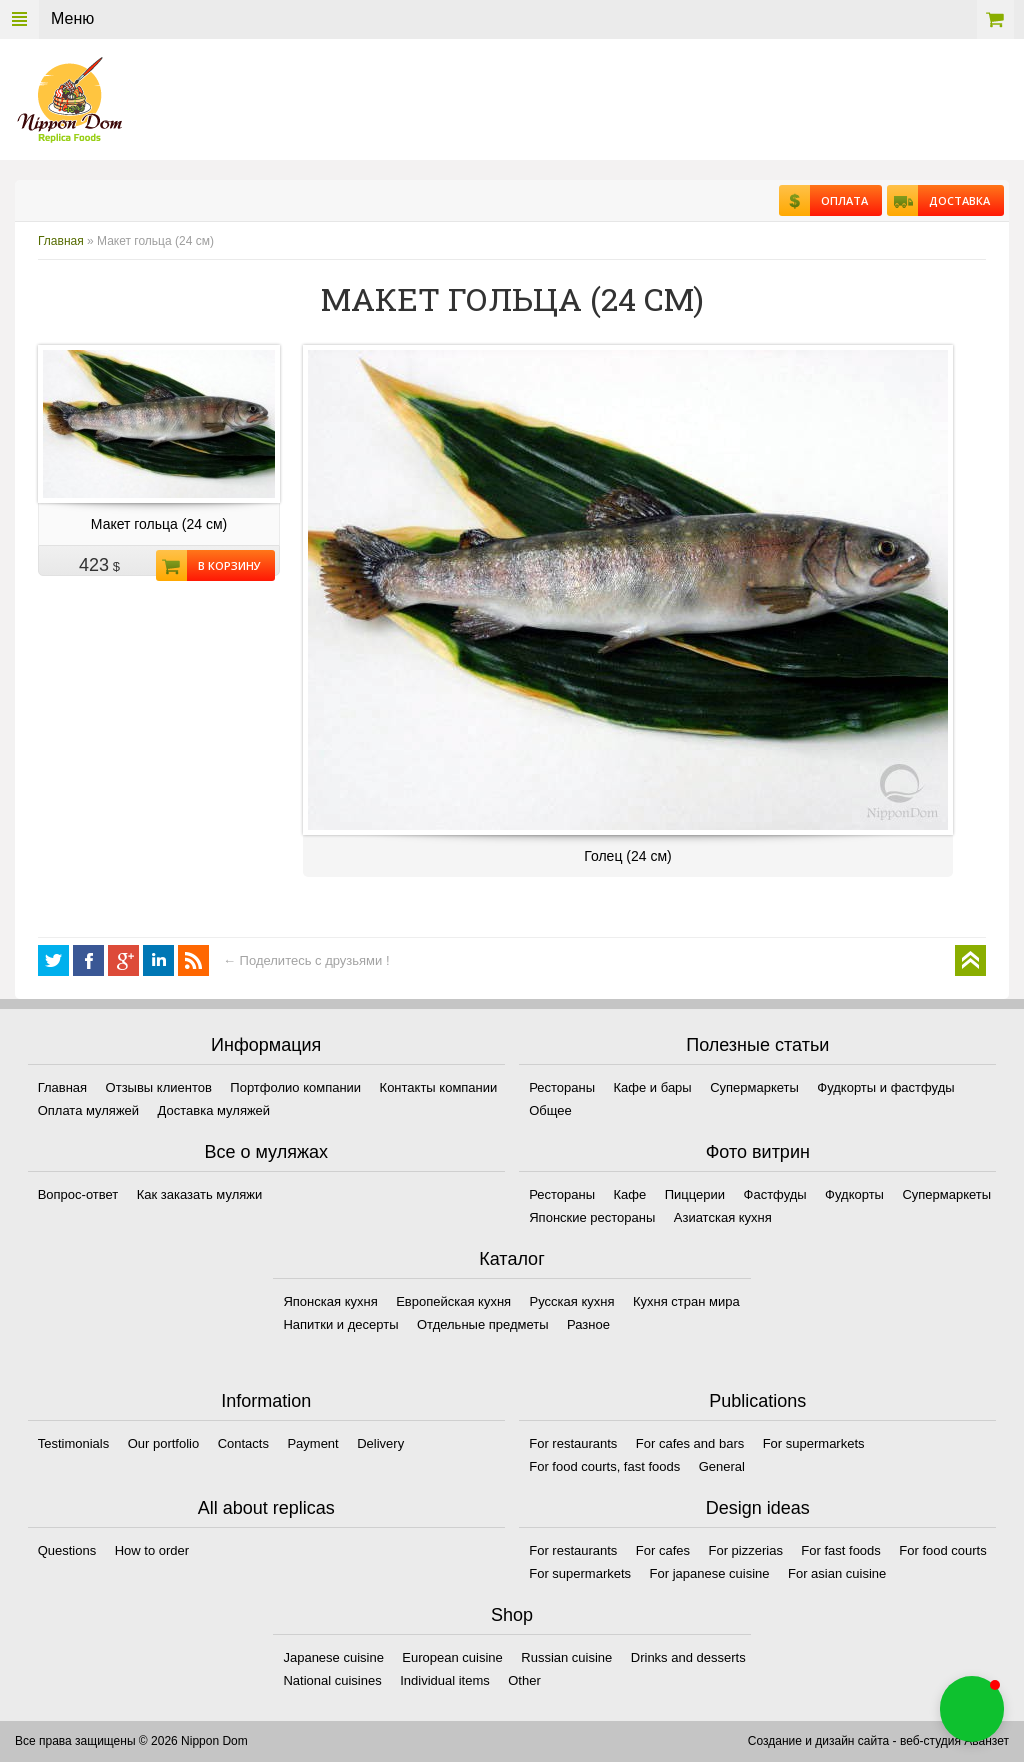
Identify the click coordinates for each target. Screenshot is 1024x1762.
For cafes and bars (690, 1443)
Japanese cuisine (333, 1657)
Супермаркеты (754, 1087)
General (722, 1466)
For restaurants (573, 1443)
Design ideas (758, 1508)
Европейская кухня (453, 1301)
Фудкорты (854, 1194)
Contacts (243, 1443)
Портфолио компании (295, 1087)
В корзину (224, 565)
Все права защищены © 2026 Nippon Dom (131, 1741)
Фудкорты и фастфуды (885, 1087)
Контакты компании (439, 1087)
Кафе (630, 1194)
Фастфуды (775, 1194)
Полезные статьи (757, 1045)
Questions (67, 1550)
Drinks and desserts (688, 1657)
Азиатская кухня (723, 1217)
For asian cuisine (837, 1573)
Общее (550, 1110)
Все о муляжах (266, 1152)
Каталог (511, 1259)
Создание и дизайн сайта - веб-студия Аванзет (878, 1741)
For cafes (663, 1550)
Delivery (380, 1443)
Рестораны (562, 1087)
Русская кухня (572, 1301)
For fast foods (840, 1550)
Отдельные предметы (483, 1324)
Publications (757, 1401)
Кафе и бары (653, 1087)
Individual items (445, 1680)
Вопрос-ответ (78, 1194)
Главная (61, 241)
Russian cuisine (566, 1657)
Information (266, 1401)
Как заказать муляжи (199, 1194)
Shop (512, 1615)
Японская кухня (330, 1301)
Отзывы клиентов (159, 1087)
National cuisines (332, 1680)
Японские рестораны (592, 1217)
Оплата (839, 200)
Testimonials (74, 1443)
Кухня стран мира (686, 1301)
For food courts (942, 1550)
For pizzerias (745, 1550)
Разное (588, 1324)
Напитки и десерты (340, 1324)
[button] (972, 1709)
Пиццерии (695, 1194)
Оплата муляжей (88, 1110)
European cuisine (452, 1657)
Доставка (954, 200)
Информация (266, 1045)
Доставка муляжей (214, 1110)
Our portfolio (164, 1443)
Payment (312, 1443)
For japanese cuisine (710, 1573)
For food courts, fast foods (604, 1466)
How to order (152, 1550)
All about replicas (266, 1508)
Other (524, 1680)
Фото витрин (758, 1152)
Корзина (995, 19)
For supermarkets (814, 1443)
